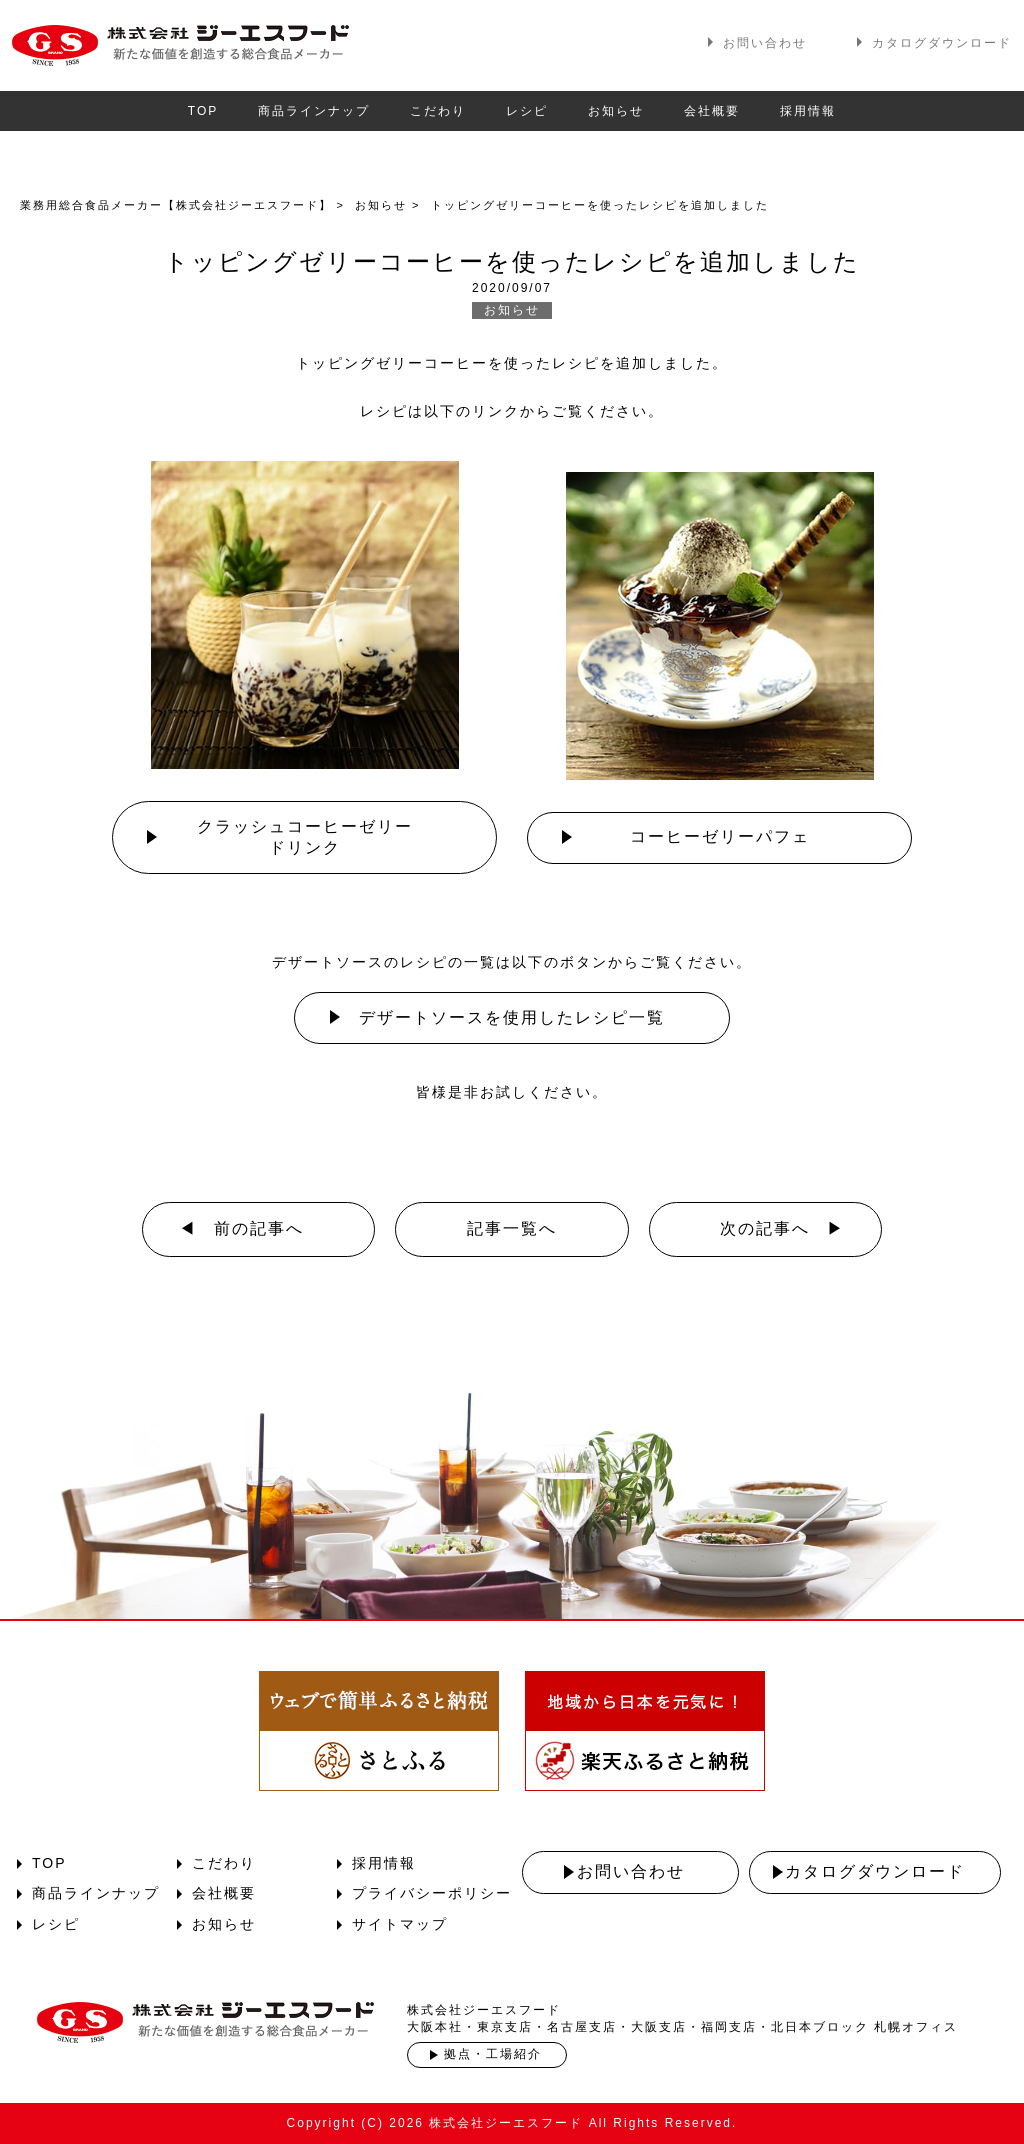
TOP (203, 111)
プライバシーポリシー (432, 1893)
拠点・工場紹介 (493, 2054)
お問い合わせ (765, 43)
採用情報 (808, 111)
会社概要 (712, 111)
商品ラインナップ (314, 111)
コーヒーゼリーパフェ (720, 836)
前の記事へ (259, 1228)
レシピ (527, 111)
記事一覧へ (512, 1228)
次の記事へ (765, 1228)
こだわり (438, 111)
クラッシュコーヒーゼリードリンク (305, 837)
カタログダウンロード (942, 43)
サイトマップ (400, 1924)
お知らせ (616, 111)
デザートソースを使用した (512, 1018)
